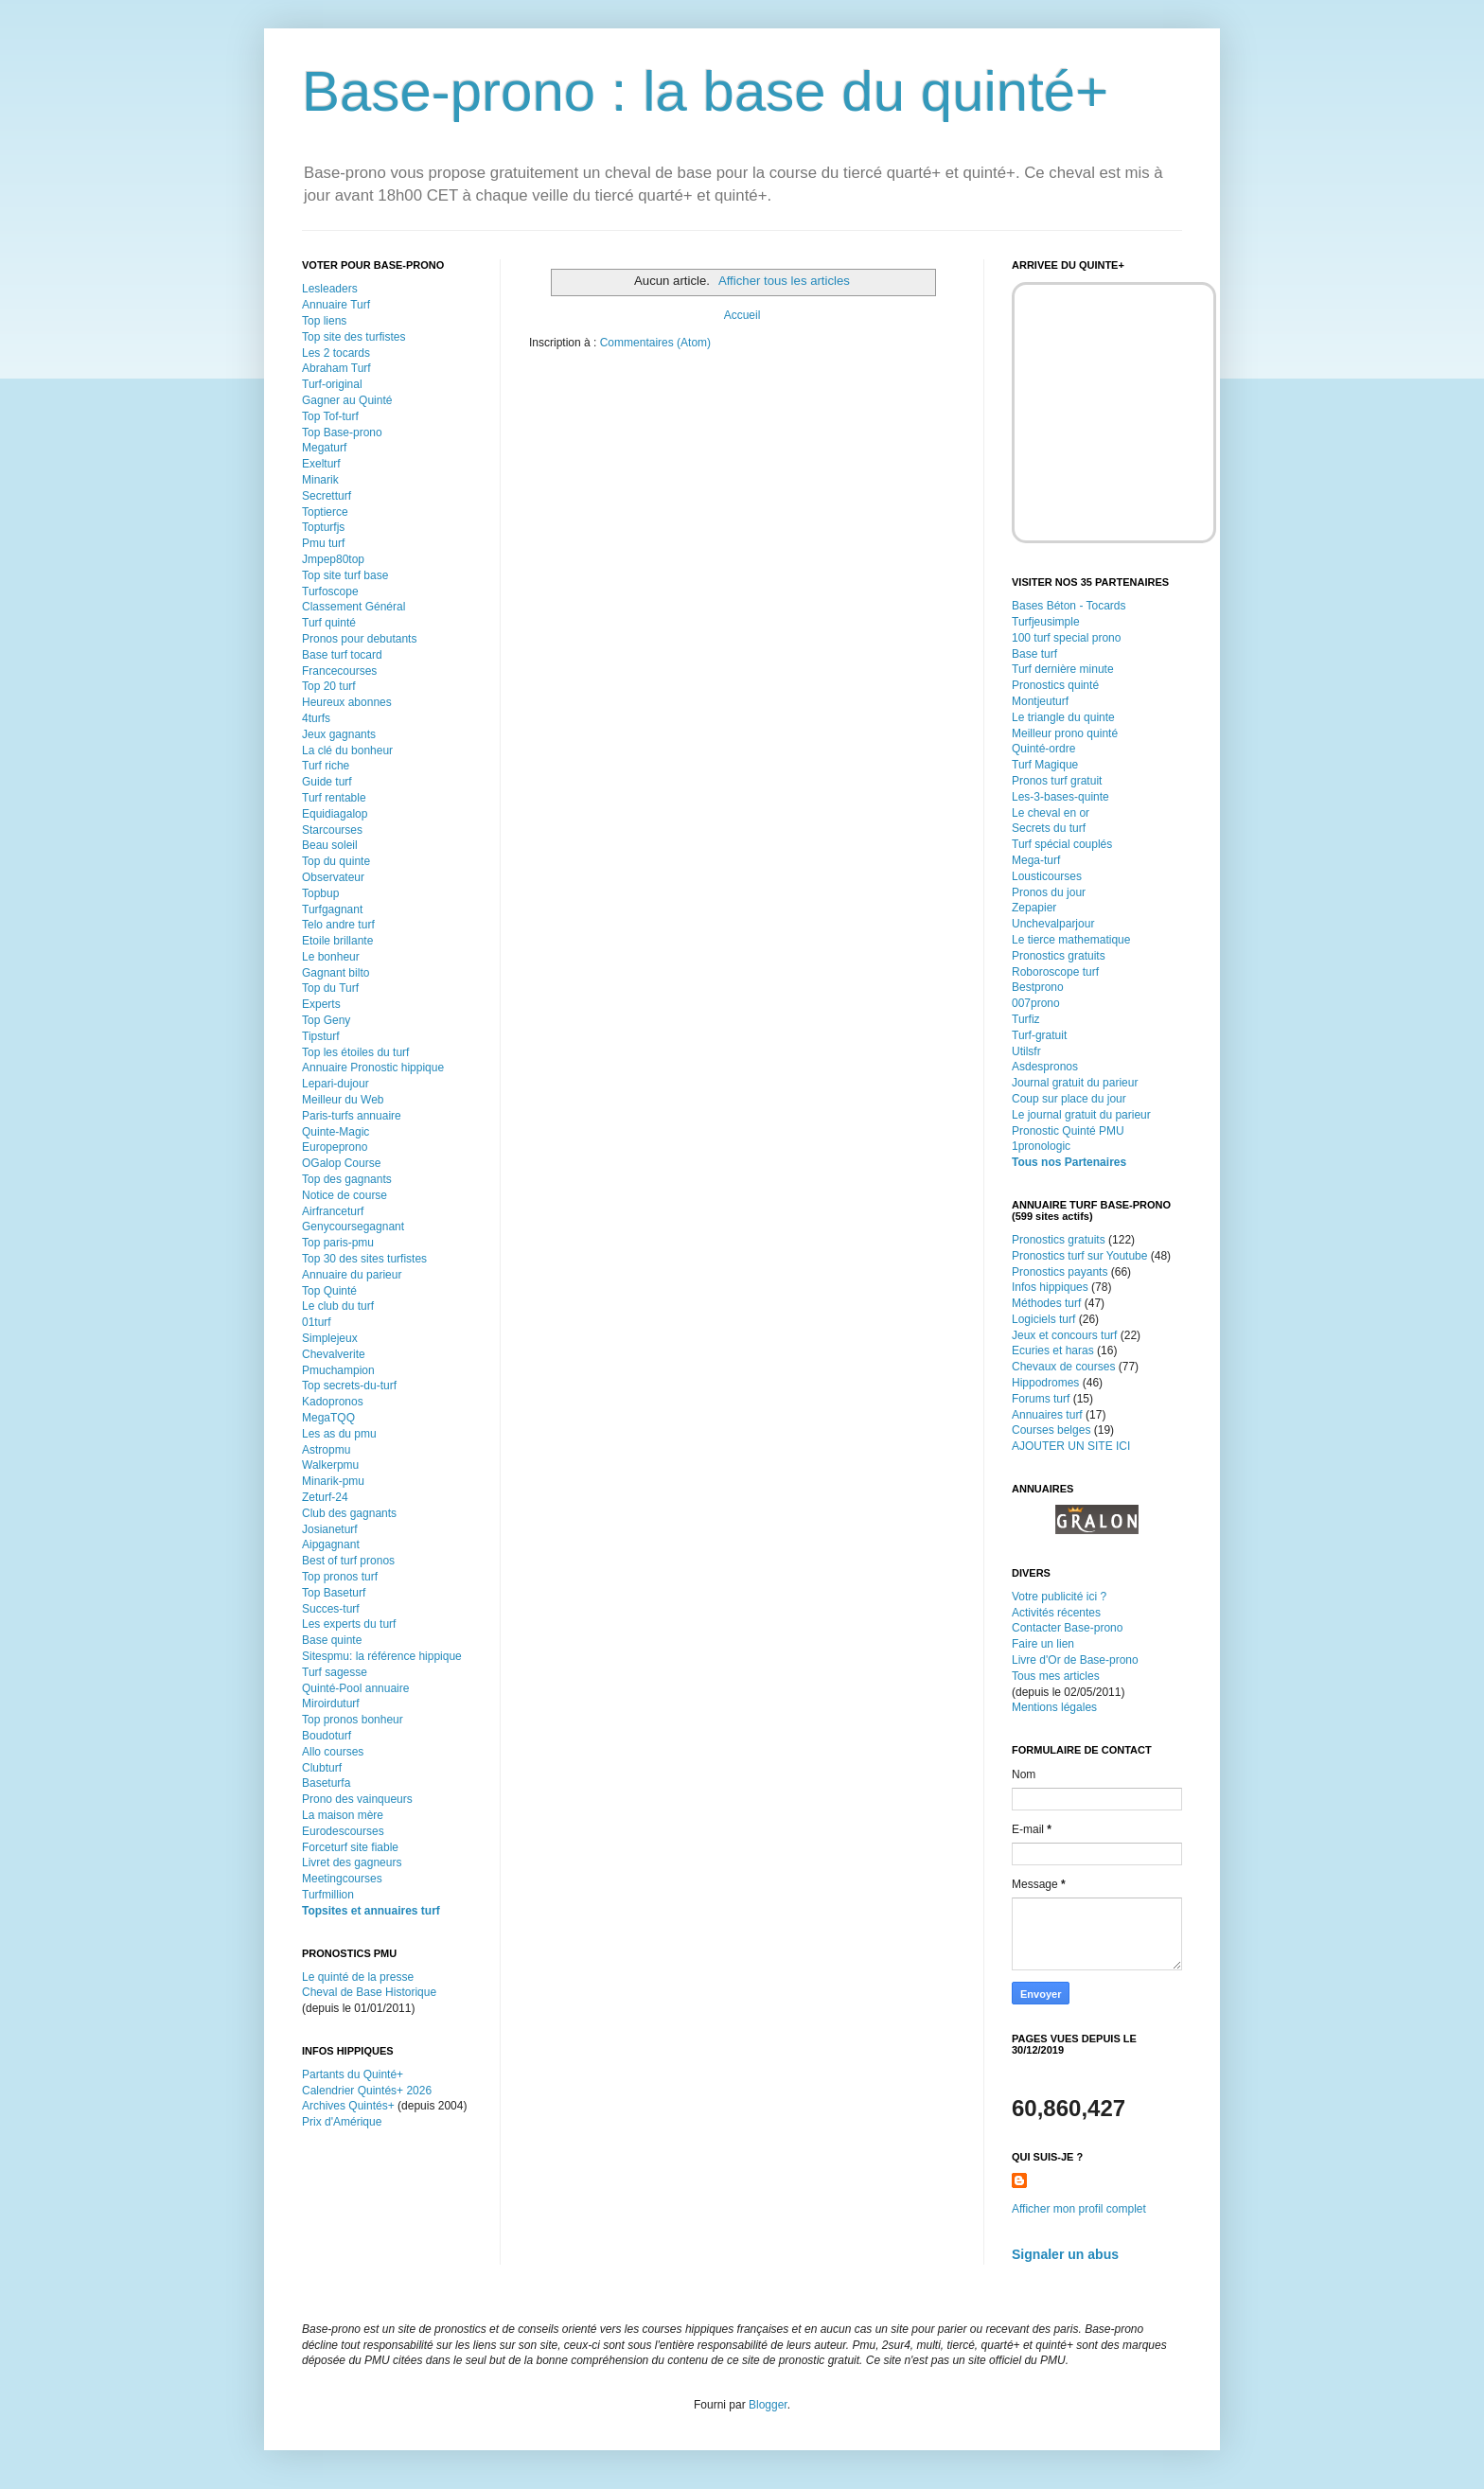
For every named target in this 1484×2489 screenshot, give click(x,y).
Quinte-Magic (335, 1132)
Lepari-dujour (335, 1083)
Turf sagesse (334, 1672)
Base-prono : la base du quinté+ (705, 91)
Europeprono (334, 1147)
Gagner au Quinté (347, 400)
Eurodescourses (343, 1831)
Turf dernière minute (1063, 669)
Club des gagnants (349, 1513)
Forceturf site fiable (350, 1847)
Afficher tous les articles (784, 281)
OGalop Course (341, 1163)
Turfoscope (330, 591)
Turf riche (325, 765)
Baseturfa (326, 1783)
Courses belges (1051, 1430)
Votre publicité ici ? (1059, 1596)
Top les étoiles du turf (355, 1052)
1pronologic (1041, 1146)
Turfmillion (328, 1894)
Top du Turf (330, 988)
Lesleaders (330, 288)
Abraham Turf (336, 368)
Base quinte (332, 1640)
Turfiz (1026, 1019)
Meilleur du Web (342, 1099)
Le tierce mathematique (1071, 939)
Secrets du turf (1049, 828)
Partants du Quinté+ (352, 2074)
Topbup (320, 893)
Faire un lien (1043, 1644)
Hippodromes (1045, 1382)
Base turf (1034, 654)
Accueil (742, 315)
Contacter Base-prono (1067, 1627)
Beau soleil (330, 845)
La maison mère (342, 1815)
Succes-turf (331, 1608)
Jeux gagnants (339, 734)
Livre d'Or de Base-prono (1075, 1660)
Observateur (333, 877)
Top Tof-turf (330, 416)
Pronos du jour (1049, 892)
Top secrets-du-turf (349, 1385)
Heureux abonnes (347, 702)
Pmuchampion (338, 1370)
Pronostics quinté (1055, 685)
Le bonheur (331, 956)
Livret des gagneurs (351, 1862)
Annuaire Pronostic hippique (373, 1067)
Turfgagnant (332, 909)
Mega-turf (1036, 860)
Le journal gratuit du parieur (1081, 1114)
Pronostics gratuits (1058, 955)
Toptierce (325, 512)
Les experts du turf (349, 1624)
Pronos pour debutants (359, 638)
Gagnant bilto (335, 973)
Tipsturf (321, 1036)
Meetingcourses (342, 1878)
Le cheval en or (1050, 813)
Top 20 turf (329, 686)
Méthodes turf (1046, 1303)
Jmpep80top (333, 559)
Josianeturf (330, 1529)
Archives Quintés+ (348, 2105)
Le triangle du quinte (1063, 717)
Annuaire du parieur (351, 1274)
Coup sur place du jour (1069, 1098)
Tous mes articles (1056, 1676)
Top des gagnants (347, 1179)
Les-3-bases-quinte (1060, 796)
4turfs (316, 718)
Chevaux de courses (1063, 1366)
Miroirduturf (331, 1703)
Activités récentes (1056, 1612)
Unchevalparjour (1053, 923)
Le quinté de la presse (358, 1977)
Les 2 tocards (336, 353)
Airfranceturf (332, 1211)
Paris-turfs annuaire (351, 1115)
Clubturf (322, 1767)
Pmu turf (323, 543)
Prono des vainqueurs (357, 1799)
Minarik (320, 479)
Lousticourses (1047, 876)
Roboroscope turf (1055, 972)
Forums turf (1040, 1398)
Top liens (324, 320)
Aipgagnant (331, 1544)
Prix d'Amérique (341, 2121)
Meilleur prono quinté (1065, 733)
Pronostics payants (1059, 1272)
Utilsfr (1026, 1051)
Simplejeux (330, 1338)
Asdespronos (1045, 1066)
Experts (321, 1004)
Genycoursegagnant (353, 1226)
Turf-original (332, 384)
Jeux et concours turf (1064, 1335)
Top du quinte (336, 861)
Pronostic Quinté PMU (1068, 1131)
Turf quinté (329, 622)
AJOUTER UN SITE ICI (1071, 1446)
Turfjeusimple (1046, 621)
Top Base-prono (342, 432)
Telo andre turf (338, 924)
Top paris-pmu (338, 1242)
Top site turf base (345, 575)
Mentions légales (1054, 1707)
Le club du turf (338, 1306)
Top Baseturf (333, 1592)
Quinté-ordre (1043, 748)
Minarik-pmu (333, 1481)
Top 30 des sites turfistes (364, 1258)
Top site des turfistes (353, 337)
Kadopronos (332, 1401)
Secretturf (326, 496)
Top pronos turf (340, 1576)
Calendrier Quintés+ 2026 (367, 2090)
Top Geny (326, 1020)
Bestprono (1038, 987)
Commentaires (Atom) (655, 342)
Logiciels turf (1043, 1319)
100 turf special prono (1066, 637)
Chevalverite (333, 1354)
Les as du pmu (339, 1433)
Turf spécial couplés (1062, 844)
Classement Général (353, 606)
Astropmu (326, 1449)
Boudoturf (326, 1735)
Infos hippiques (1050, 1287)
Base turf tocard (342, 655)
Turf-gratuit (1039, 1035)
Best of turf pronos (348, 1560)
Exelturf (321, 463)
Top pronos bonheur (352, 1719)
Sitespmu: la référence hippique (382, 1656)
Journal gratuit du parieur (1075, 1082)
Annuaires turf (1047, 1414)
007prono (1036, 1003)
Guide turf (327, 781)
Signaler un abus (1065, 2254)
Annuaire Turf (336, 304)
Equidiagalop (334, 814)
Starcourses (332, 830)
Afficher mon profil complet (1079, 2208)
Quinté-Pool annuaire (355, 1688)
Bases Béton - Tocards (1069, 605)
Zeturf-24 (325, 1497)
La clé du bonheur (347, 750)
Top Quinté (329, 1290)
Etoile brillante (337, 940)
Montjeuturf (1040, 701)
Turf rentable (334, 797)
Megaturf (324, 447)
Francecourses (339, 671)
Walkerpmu (330, 1465)
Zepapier (1034, 907)
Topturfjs (323, 527)
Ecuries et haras (1053, 1350)
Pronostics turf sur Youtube (1079, 1255)
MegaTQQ (328, 1417)
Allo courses (332, 1751)
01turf (316, 1322)
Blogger (768, 2404)
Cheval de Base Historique (369, 1992)
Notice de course (344, 1195)
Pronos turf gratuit (1057, 780)
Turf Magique (1045, 764)
